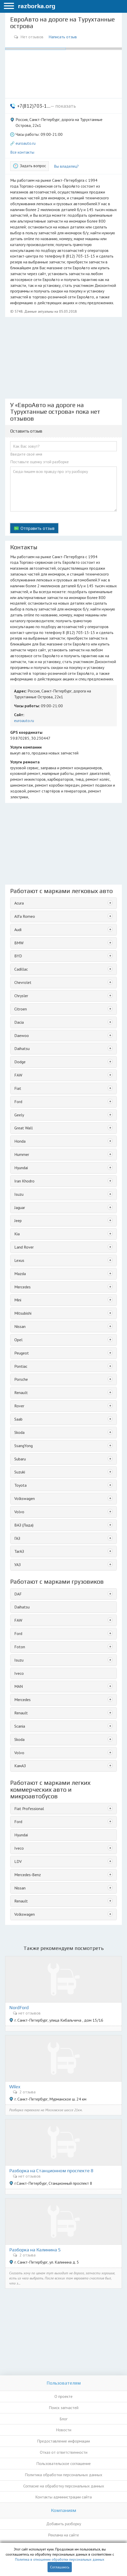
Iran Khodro (24, 1180)
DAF (18, 1593)
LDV (18, 1861)
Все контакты (22, 152)
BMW (19, 942)
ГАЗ (17, 1538)
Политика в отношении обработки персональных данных (59, 2559)
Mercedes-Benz (27, 1874)
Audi (17, 929)
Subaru (20, 1458)
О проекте (63, 2396)
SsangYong (23, 1445)
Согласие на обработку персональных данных (63, 2485)
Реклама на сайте (63, 2534)
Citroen (20, 1008)
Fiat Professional (29, 1808)
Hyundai (21, 1167)
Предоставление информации (63, 2441)
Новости (63, 2429)
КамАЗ (20, 1765)
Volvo (19, 1511)
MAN (18, 1686)
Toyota (20, 1485)
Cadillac (21, 969)
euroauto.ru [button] (26, 143)
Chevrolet (22, 982)
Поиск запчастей (63, 2407)
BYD (18, 955)
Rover (19, 1405)
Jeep (18, 1220)
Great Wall (23, 1127)
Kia (17, 1233)
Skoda (19, 1432)
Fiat (17, 1088)
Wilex (14, 2086)
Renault (21, 1392)
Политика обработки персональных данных (63, 2474)
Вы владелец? (66, 166)
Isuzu (19, 1194)
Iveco (19, 1673)
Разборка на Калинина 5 (35, 2249)
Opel (18, 1339)
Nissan (20, 1326)
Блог (63, 2418)
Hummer (21, 1154)
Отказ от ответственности (63, 2452)
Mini (17, 1299)
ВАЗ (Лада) (23, 1525)
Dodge (20, 1061)
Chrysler (21, 995)
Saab (18, 1419)
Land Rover (24, 1247)
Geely (19, 1114)
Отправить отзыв (37, 528)
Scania (19, 1726)
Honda (20, 1141)
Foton (19, 1646)
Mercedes (22, 1286)
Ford (18, 1101)
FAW (18, 1075)
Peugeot (21, 1353)
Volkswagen (24, 1498)
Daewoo (21, 1035)
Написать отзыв (63, 36)
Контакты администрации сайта (63, 2496)
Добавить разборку (63, 2523)
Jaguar (19, 1207)
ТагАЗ (19, 1551)
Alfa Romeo (24, 916)
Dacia (19, 1022)
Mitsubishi (22, 1313)
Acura (19, 903)
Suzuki (19, 1471)
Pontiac (20, 1366)
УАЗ (17, 1564)
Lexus (19, 1260)
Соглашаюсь (59, 2567)
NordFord (19, 2007)
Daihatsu (22, 1048)
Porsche (21, 1379)
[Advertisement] (63, 358)
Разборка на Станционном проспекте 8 (51, 2170)
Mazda (20, 1273)
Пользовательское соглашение (63, 2463)
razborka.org (36, 6)
